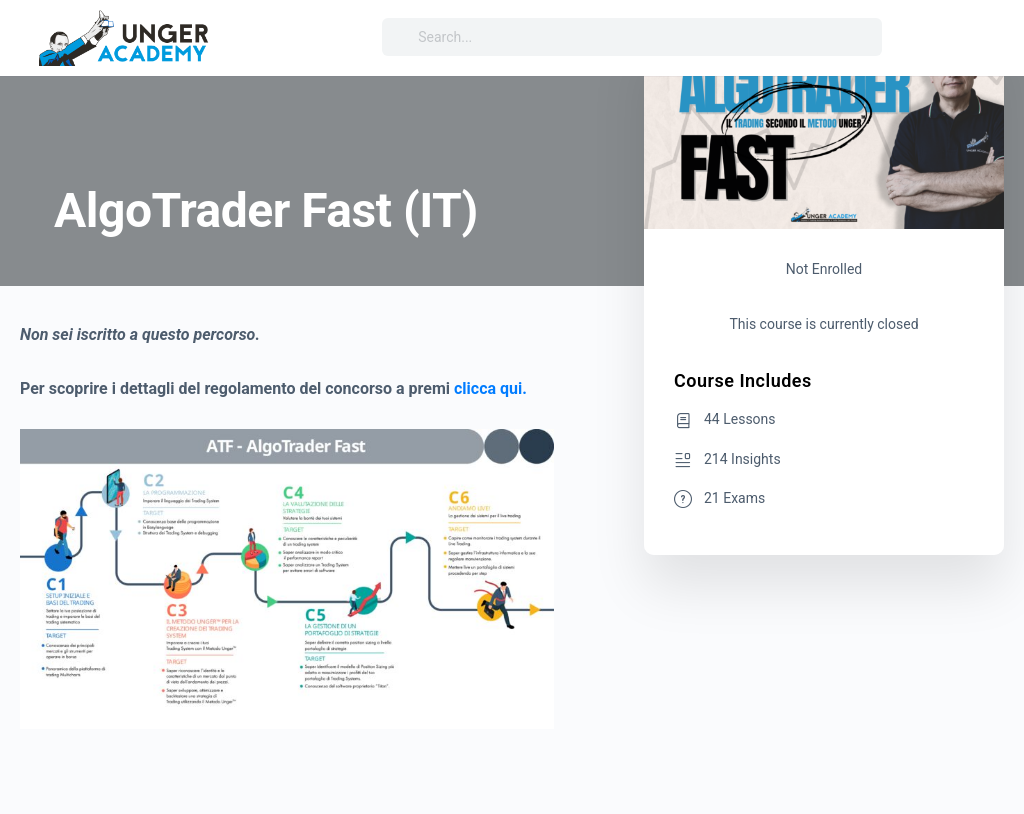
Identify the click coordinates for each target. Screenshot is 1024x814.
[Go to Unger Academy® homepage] (125, 36)
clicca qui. (490, 388)
